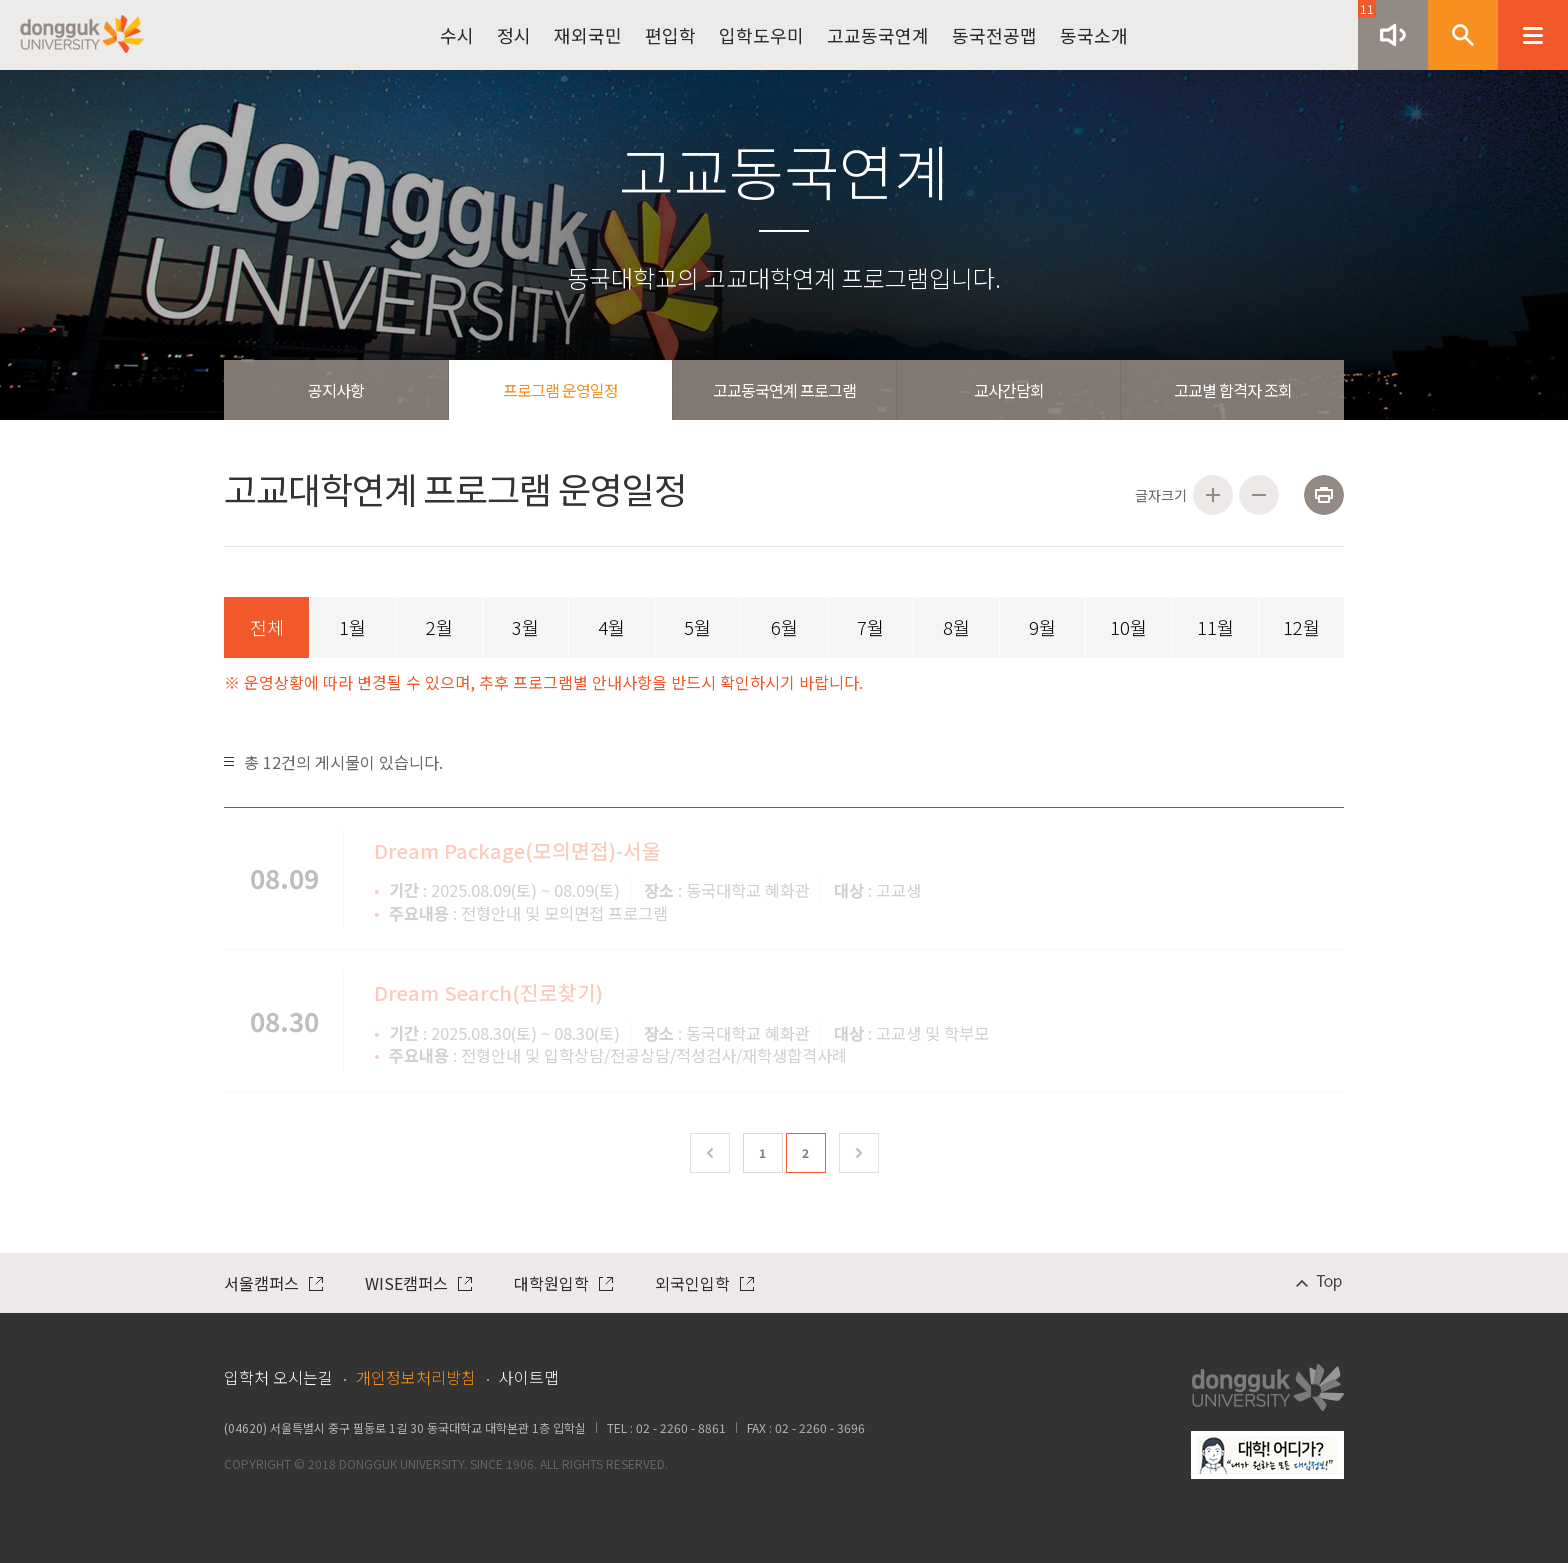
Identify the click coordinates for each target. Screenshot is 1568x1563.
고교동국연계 (878, 35)
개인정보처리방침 (416, 1377)
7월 (870, 627)
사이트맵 (529, 1377)
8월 (956, 627)
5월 (697, 627)
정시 (514, 35)
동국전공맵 (994, 35)
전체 (267, 627)
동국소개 (1094, 35)
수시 (457, 35)
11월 (1215, 627)
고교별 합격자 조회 (1233, 390)
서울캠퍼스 (273, 1283)
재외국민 (588, 35)
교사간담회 (1009, 390)
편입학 (670, 35)
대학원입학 (563, 1283)
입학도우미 (761, 35)
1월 (352, 627)
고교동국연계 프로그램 (784, 390)
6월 (784, 627)
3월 (525, 627)
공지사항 (336, 390)
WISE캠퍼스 (418, 1283)
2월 (439, 627)
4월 (611, 627)
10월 (1128, 627)
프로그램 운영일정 (560, 390)
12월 (1301, 627)
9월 (1042, 627)
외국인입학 (704, 1283)
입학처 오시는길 (278, 1377)
